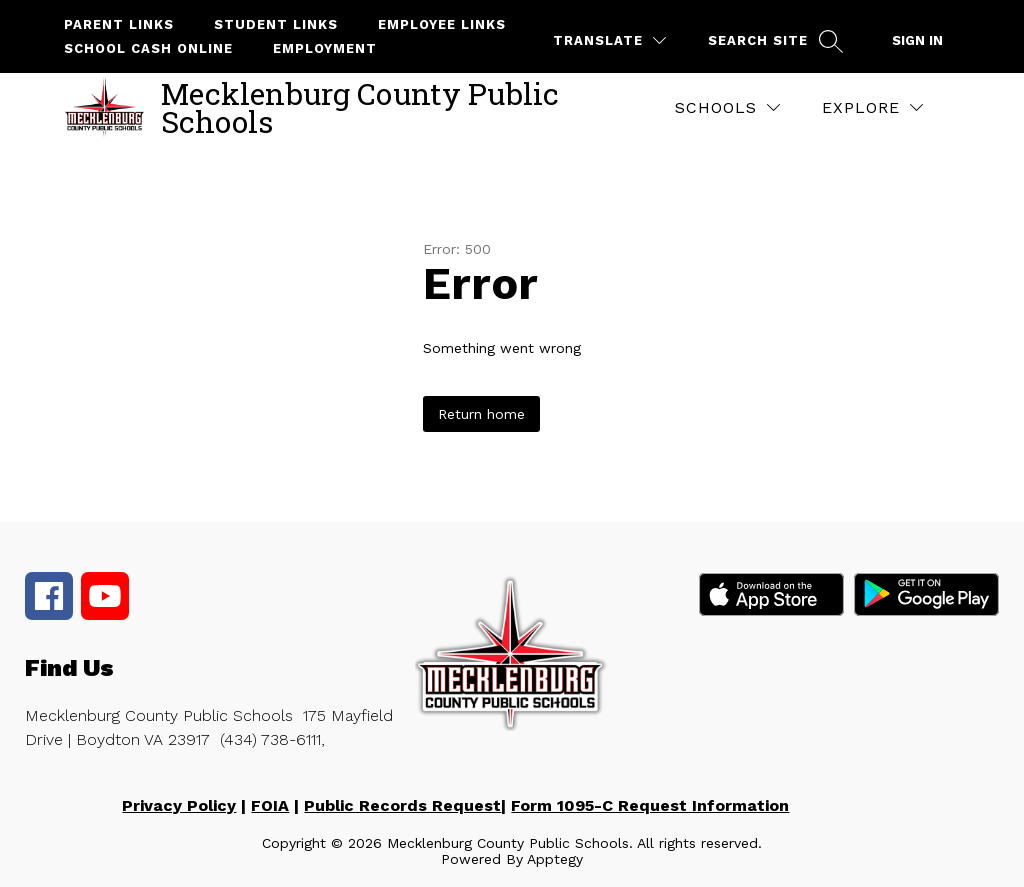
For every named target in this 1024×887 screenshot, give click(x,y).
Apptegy (555, 859)
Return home (481, 414)
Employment (325, 48)
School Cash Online (148, 48)
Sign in (917, 40)
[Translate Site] (609, 40)
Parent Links (119, 24)
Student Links (276, 24)
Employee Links (442, 24)
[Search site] (773, 40)
